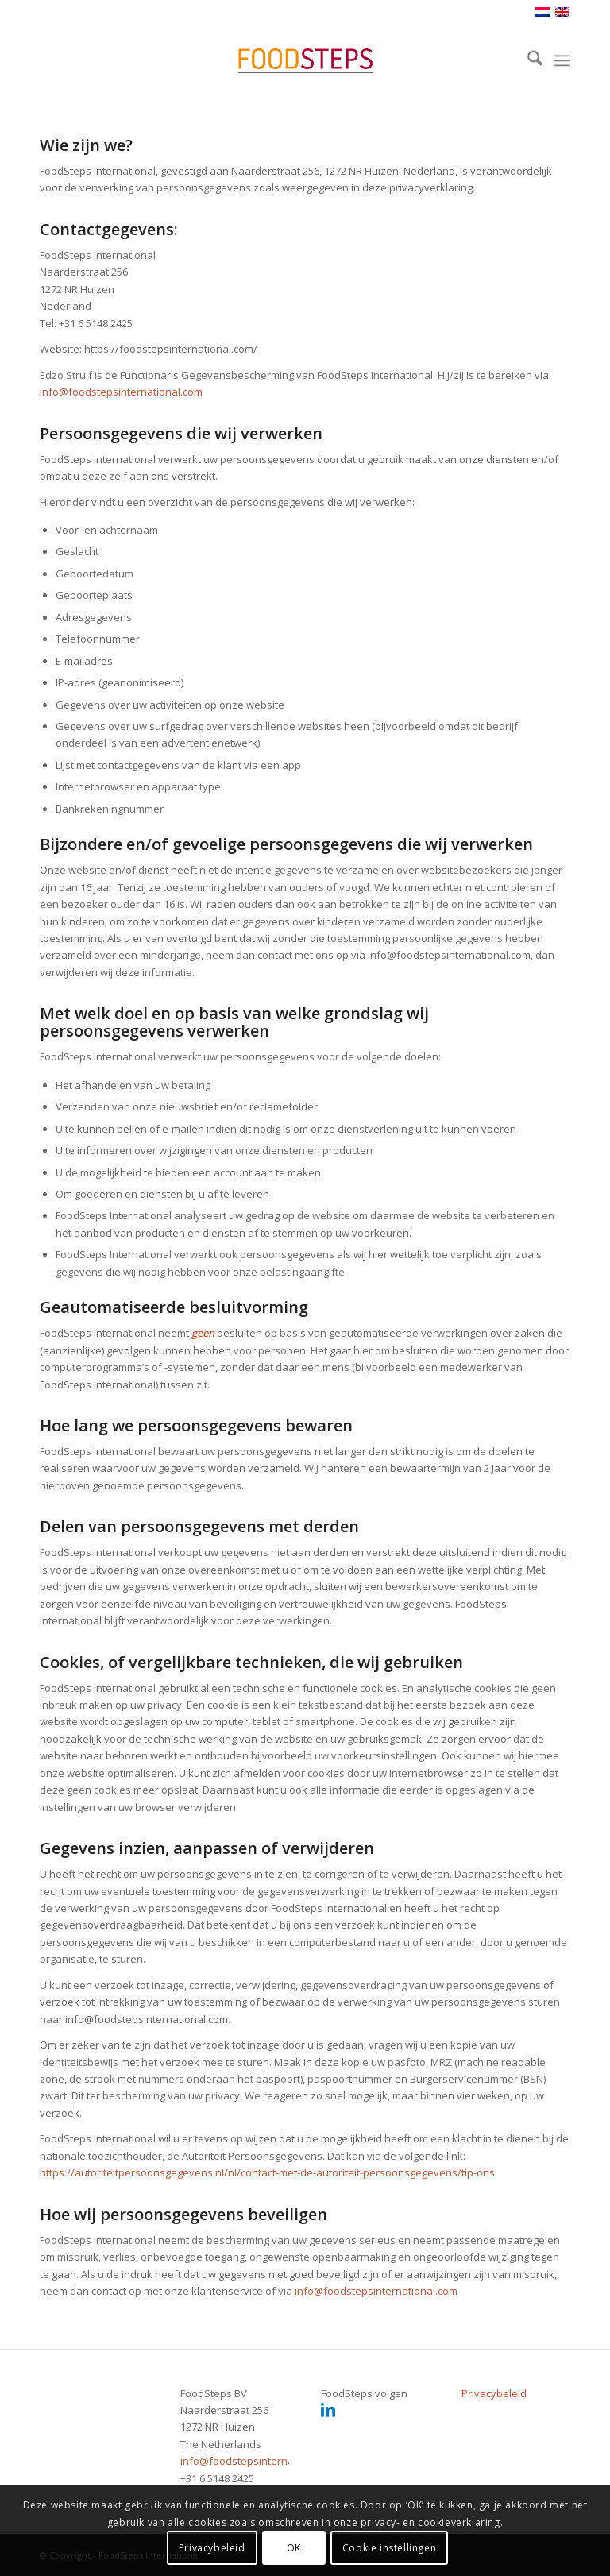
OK (294, 2548)
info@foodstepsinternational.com (121, 391)
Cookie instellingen (389, 2548)
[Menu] (562, 60)
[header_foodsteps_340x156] (305, 60)
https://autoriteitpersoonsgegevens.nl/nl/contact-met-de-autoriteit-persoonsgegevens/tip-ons (267, 2172)
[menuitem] (527, 60)
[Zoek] (527, 60)
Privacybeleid (494, 2393)
